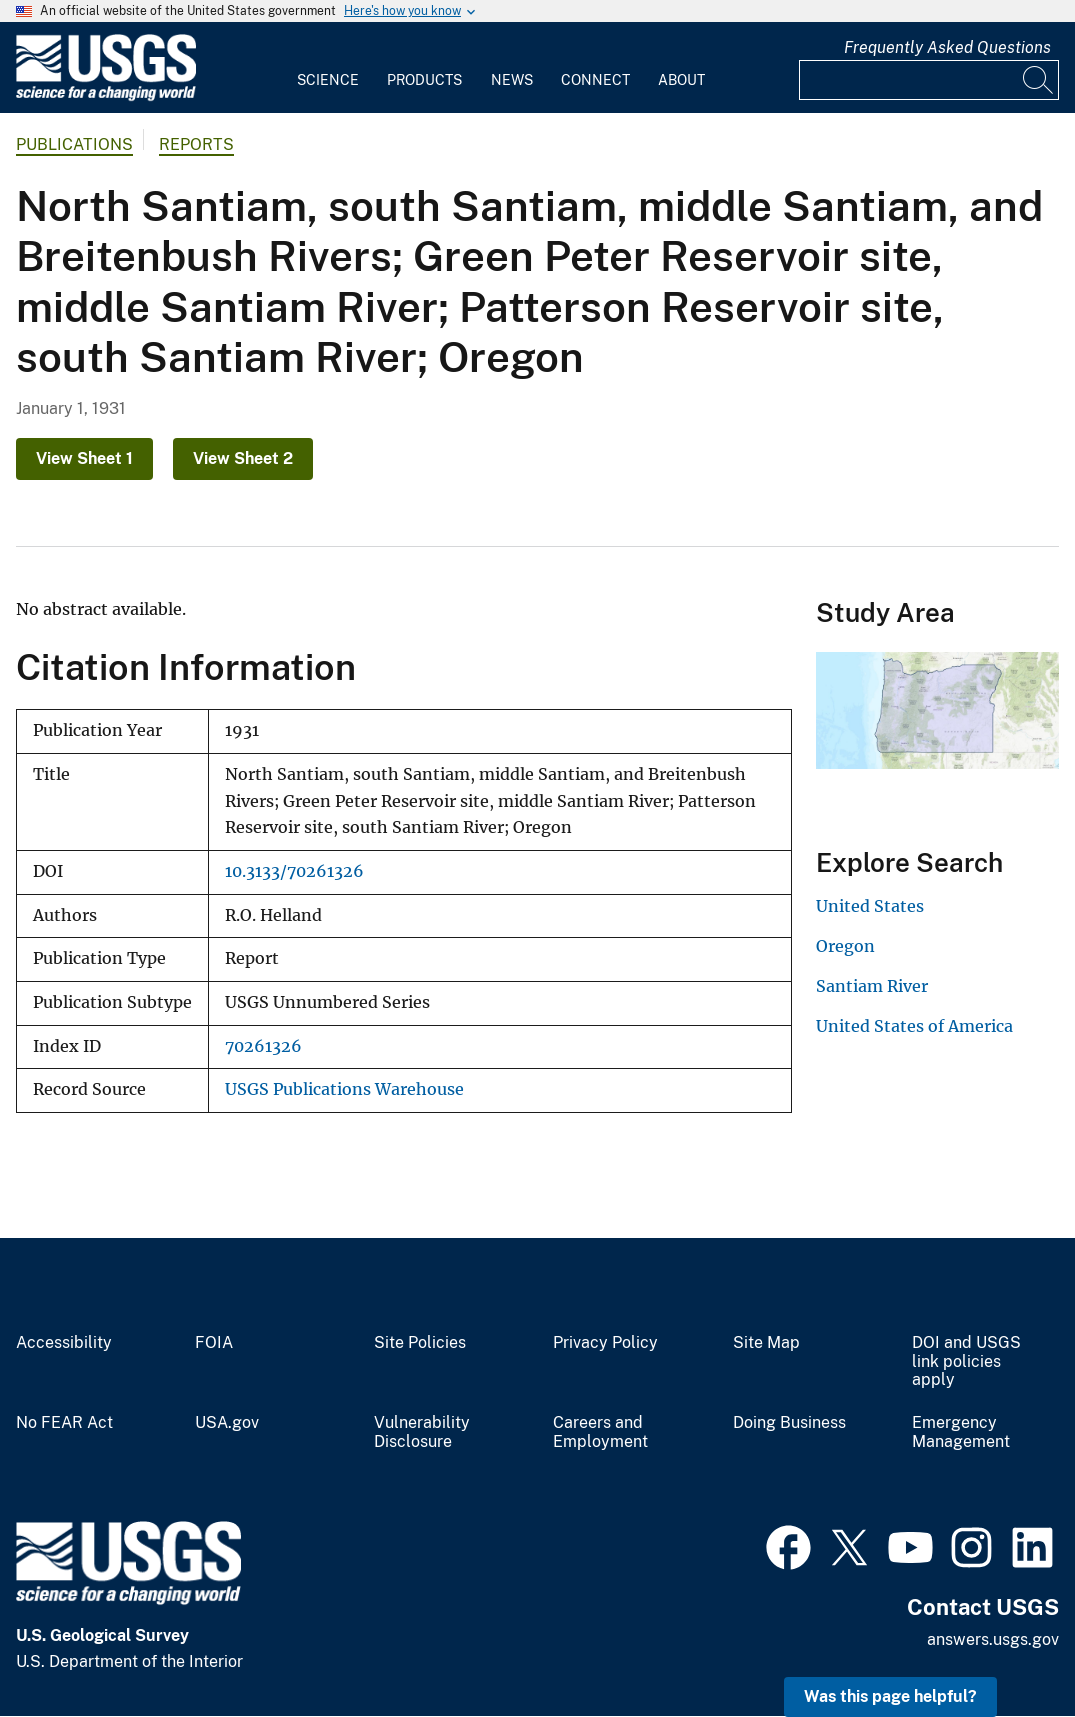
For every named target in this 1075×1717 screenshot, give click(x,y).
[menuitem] (328, 68)
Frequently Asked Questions (947, 47)
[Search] (1039, 80)
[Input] (929, 80)
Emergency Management (961, 1432)
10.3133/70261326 (294, 871)
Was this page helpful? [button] (890, 1696)
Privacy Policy (605, 1343)
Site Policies (420, 1343)
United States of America (914, 1026)
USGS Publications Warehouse (344, 1089)
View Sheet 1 (84, 458)
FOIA (214, 1343)
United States (870, 906)
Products (424, 80)
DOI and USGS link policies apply (966, 1362)
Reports (196, 144)
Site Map (766, 1343)
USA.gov (227, 1423)
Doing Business (789, 1423)
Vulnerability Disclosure (422, 1432)
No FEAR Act (64, 1423)
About (681, 80)
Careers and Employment (600, 1432)
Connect (595, 80)
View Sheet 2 (243, 458)
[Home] (106, 96)
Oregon (845, 946)
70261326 (263, 1046)
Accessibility (64, 1343)
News (512, 80)
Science (328, 80)
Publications (74, 144)
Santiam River (872, 986)
